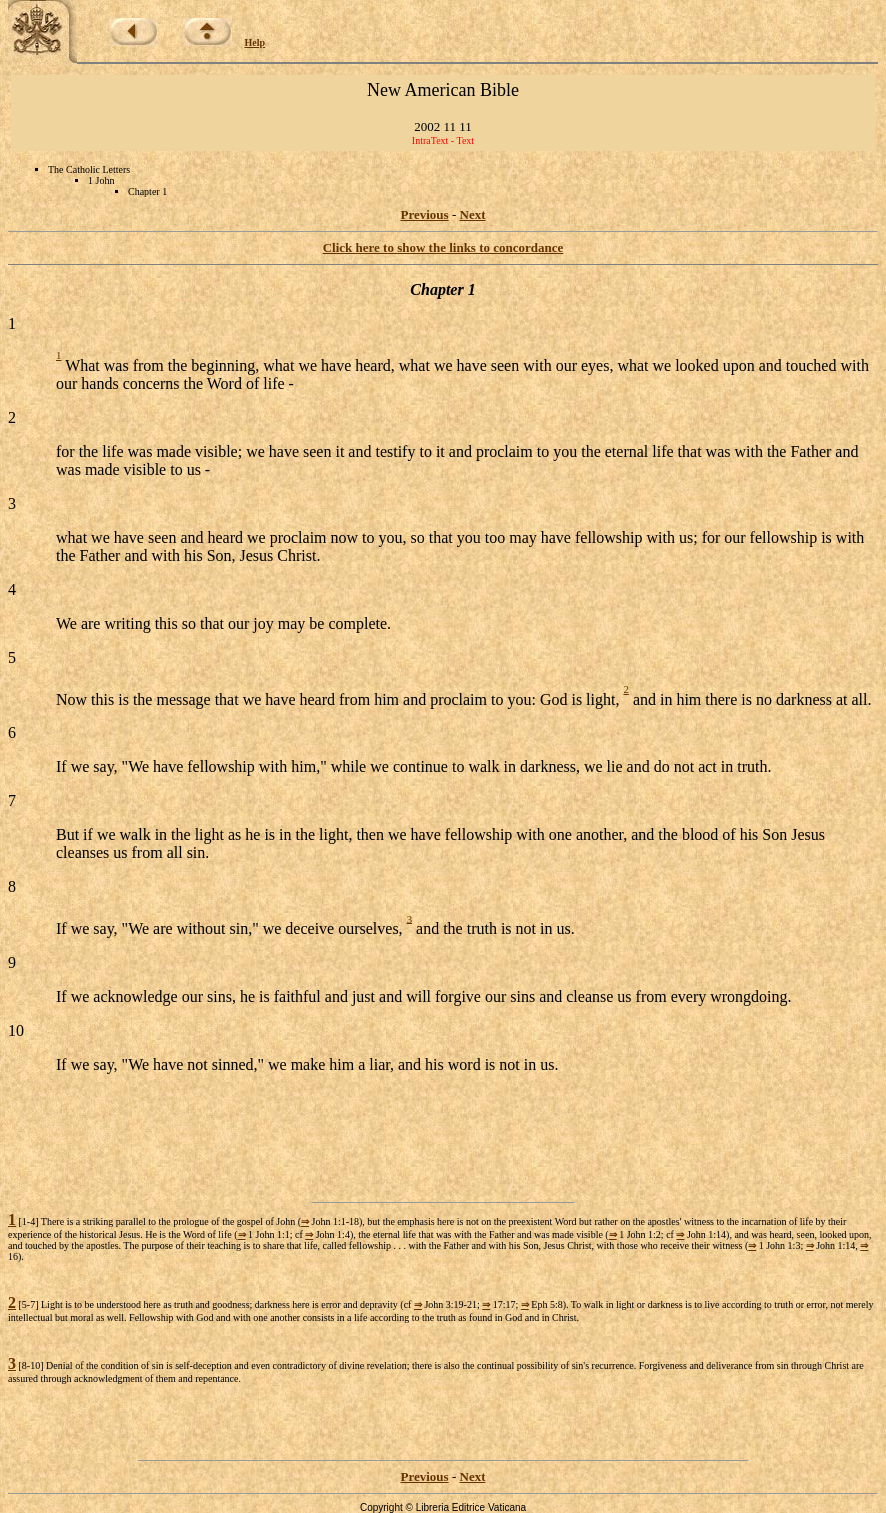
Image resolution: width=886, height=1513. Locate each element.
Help (255, 42)
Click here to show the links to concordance (443, 247)
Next (473, 214)
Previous (425, 214)
